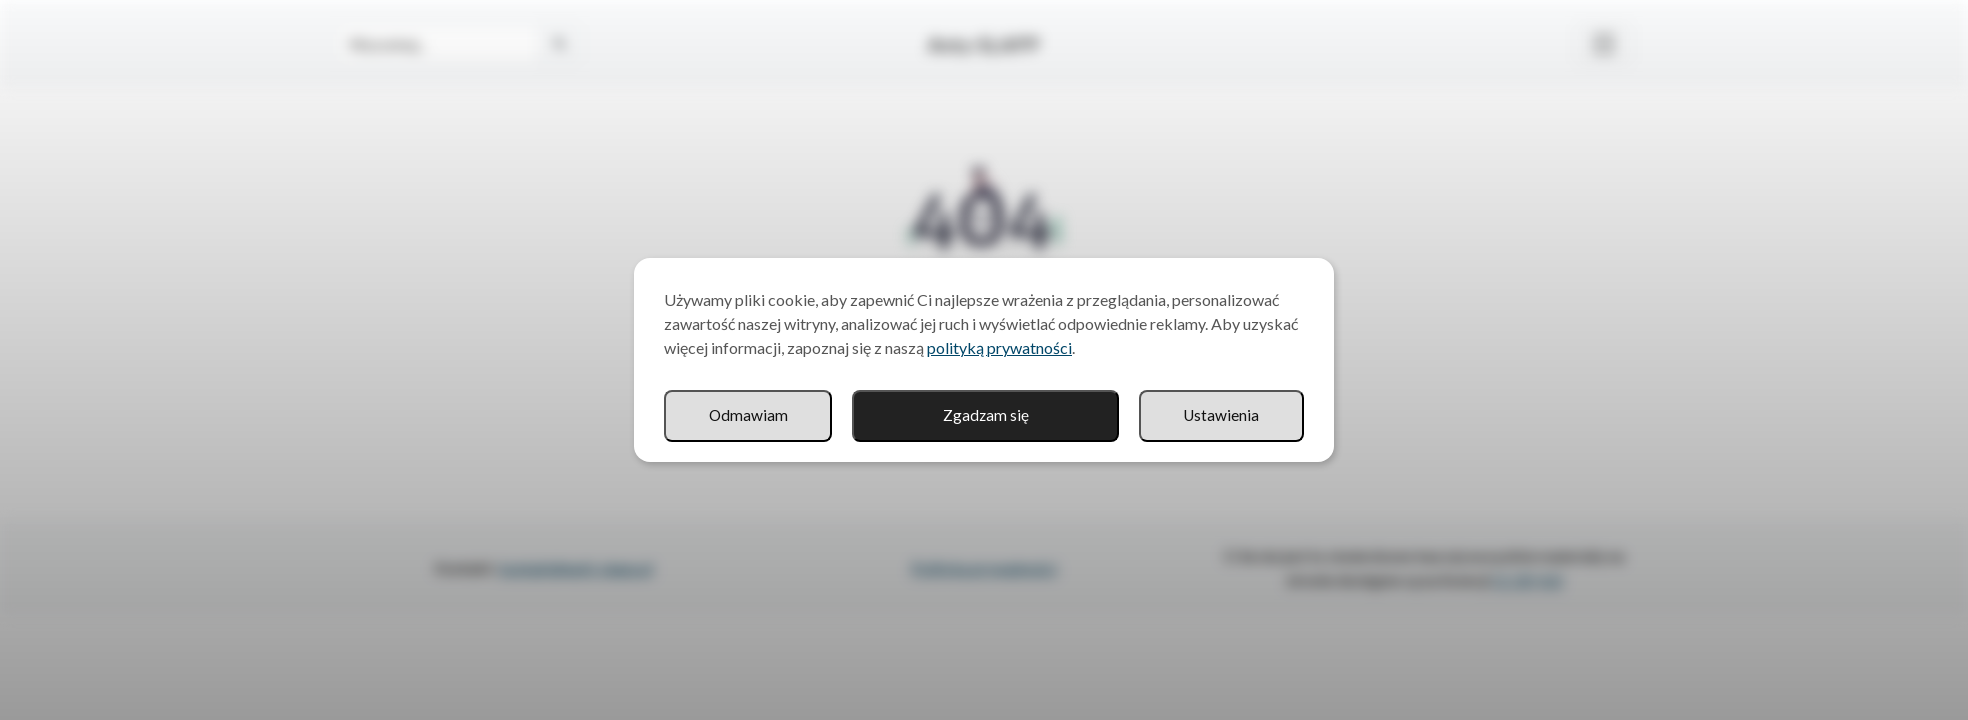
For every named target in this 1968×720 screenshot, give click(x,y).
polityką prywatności (999, 347)
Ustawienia (1032, 415)
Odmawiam (1220, 415)
